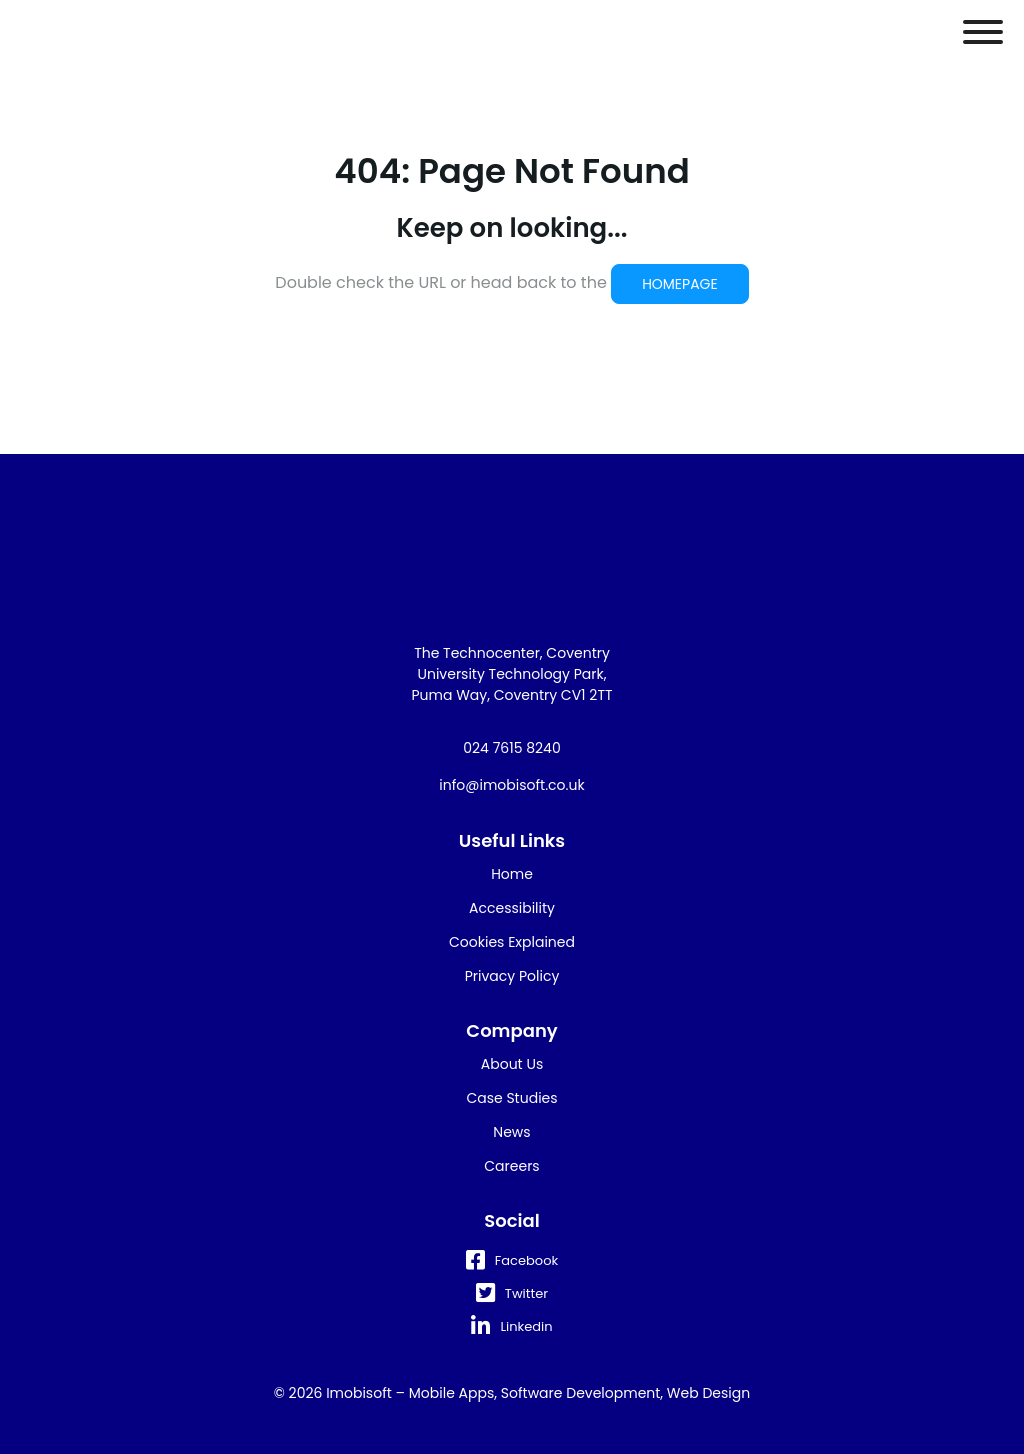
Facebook (512, 1260)
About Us (512, 1064)
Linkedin (511, 1326)
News (511, 1132)
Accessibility (512, 908)
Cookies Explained (512, 942)
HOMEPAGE (680, 284)
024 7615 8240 (511, 748)
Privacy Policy (512, 976)
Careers (511, 1166)
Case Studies (511, 1098)
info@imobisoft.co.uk (511, 785)
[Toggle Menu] (983, 32)
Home (512, 874)
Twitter (512, 1293)
